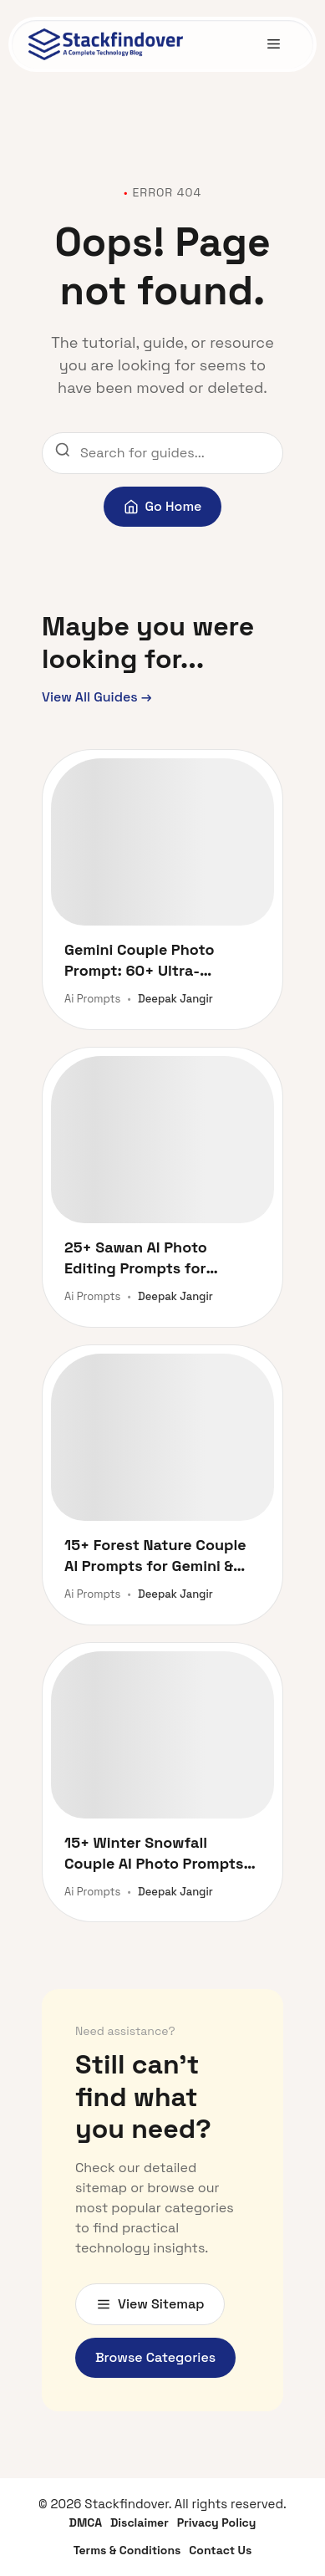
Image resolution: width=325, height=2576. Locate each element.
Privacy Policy (216, 2522)
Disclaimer (139, 2522)
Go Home (163, 506)
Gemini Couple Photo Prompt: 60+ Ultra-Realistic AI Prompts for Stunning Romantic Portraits (149, 960)
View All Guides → (97, 697)
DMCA (85, 2522)
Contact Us (220, 2550)
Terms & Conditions (127, 2550)
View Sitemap (150, 2304)
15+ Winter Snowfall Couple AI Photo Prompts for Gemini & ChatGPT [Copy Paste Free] (154, 1853)
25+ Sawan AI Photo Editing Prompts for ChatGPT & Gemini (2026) (153, 1257)
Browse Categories (155, 2357)
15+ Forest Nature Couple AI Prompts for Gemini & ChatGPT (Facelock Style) (155, 1555)
